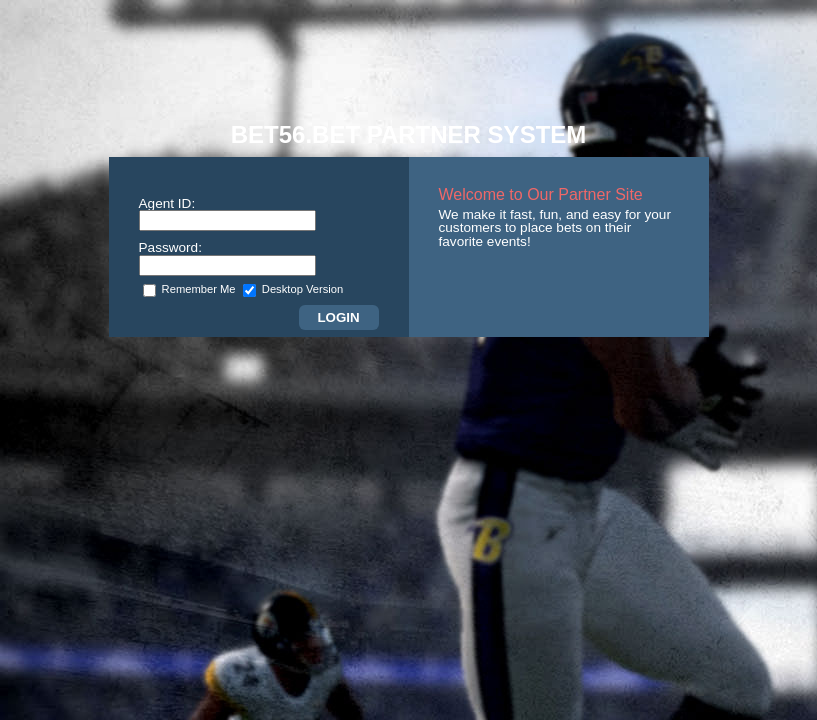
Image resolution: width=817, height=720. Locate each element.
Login (338, 317)
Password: (170, 247)
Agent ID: (167, 203)
